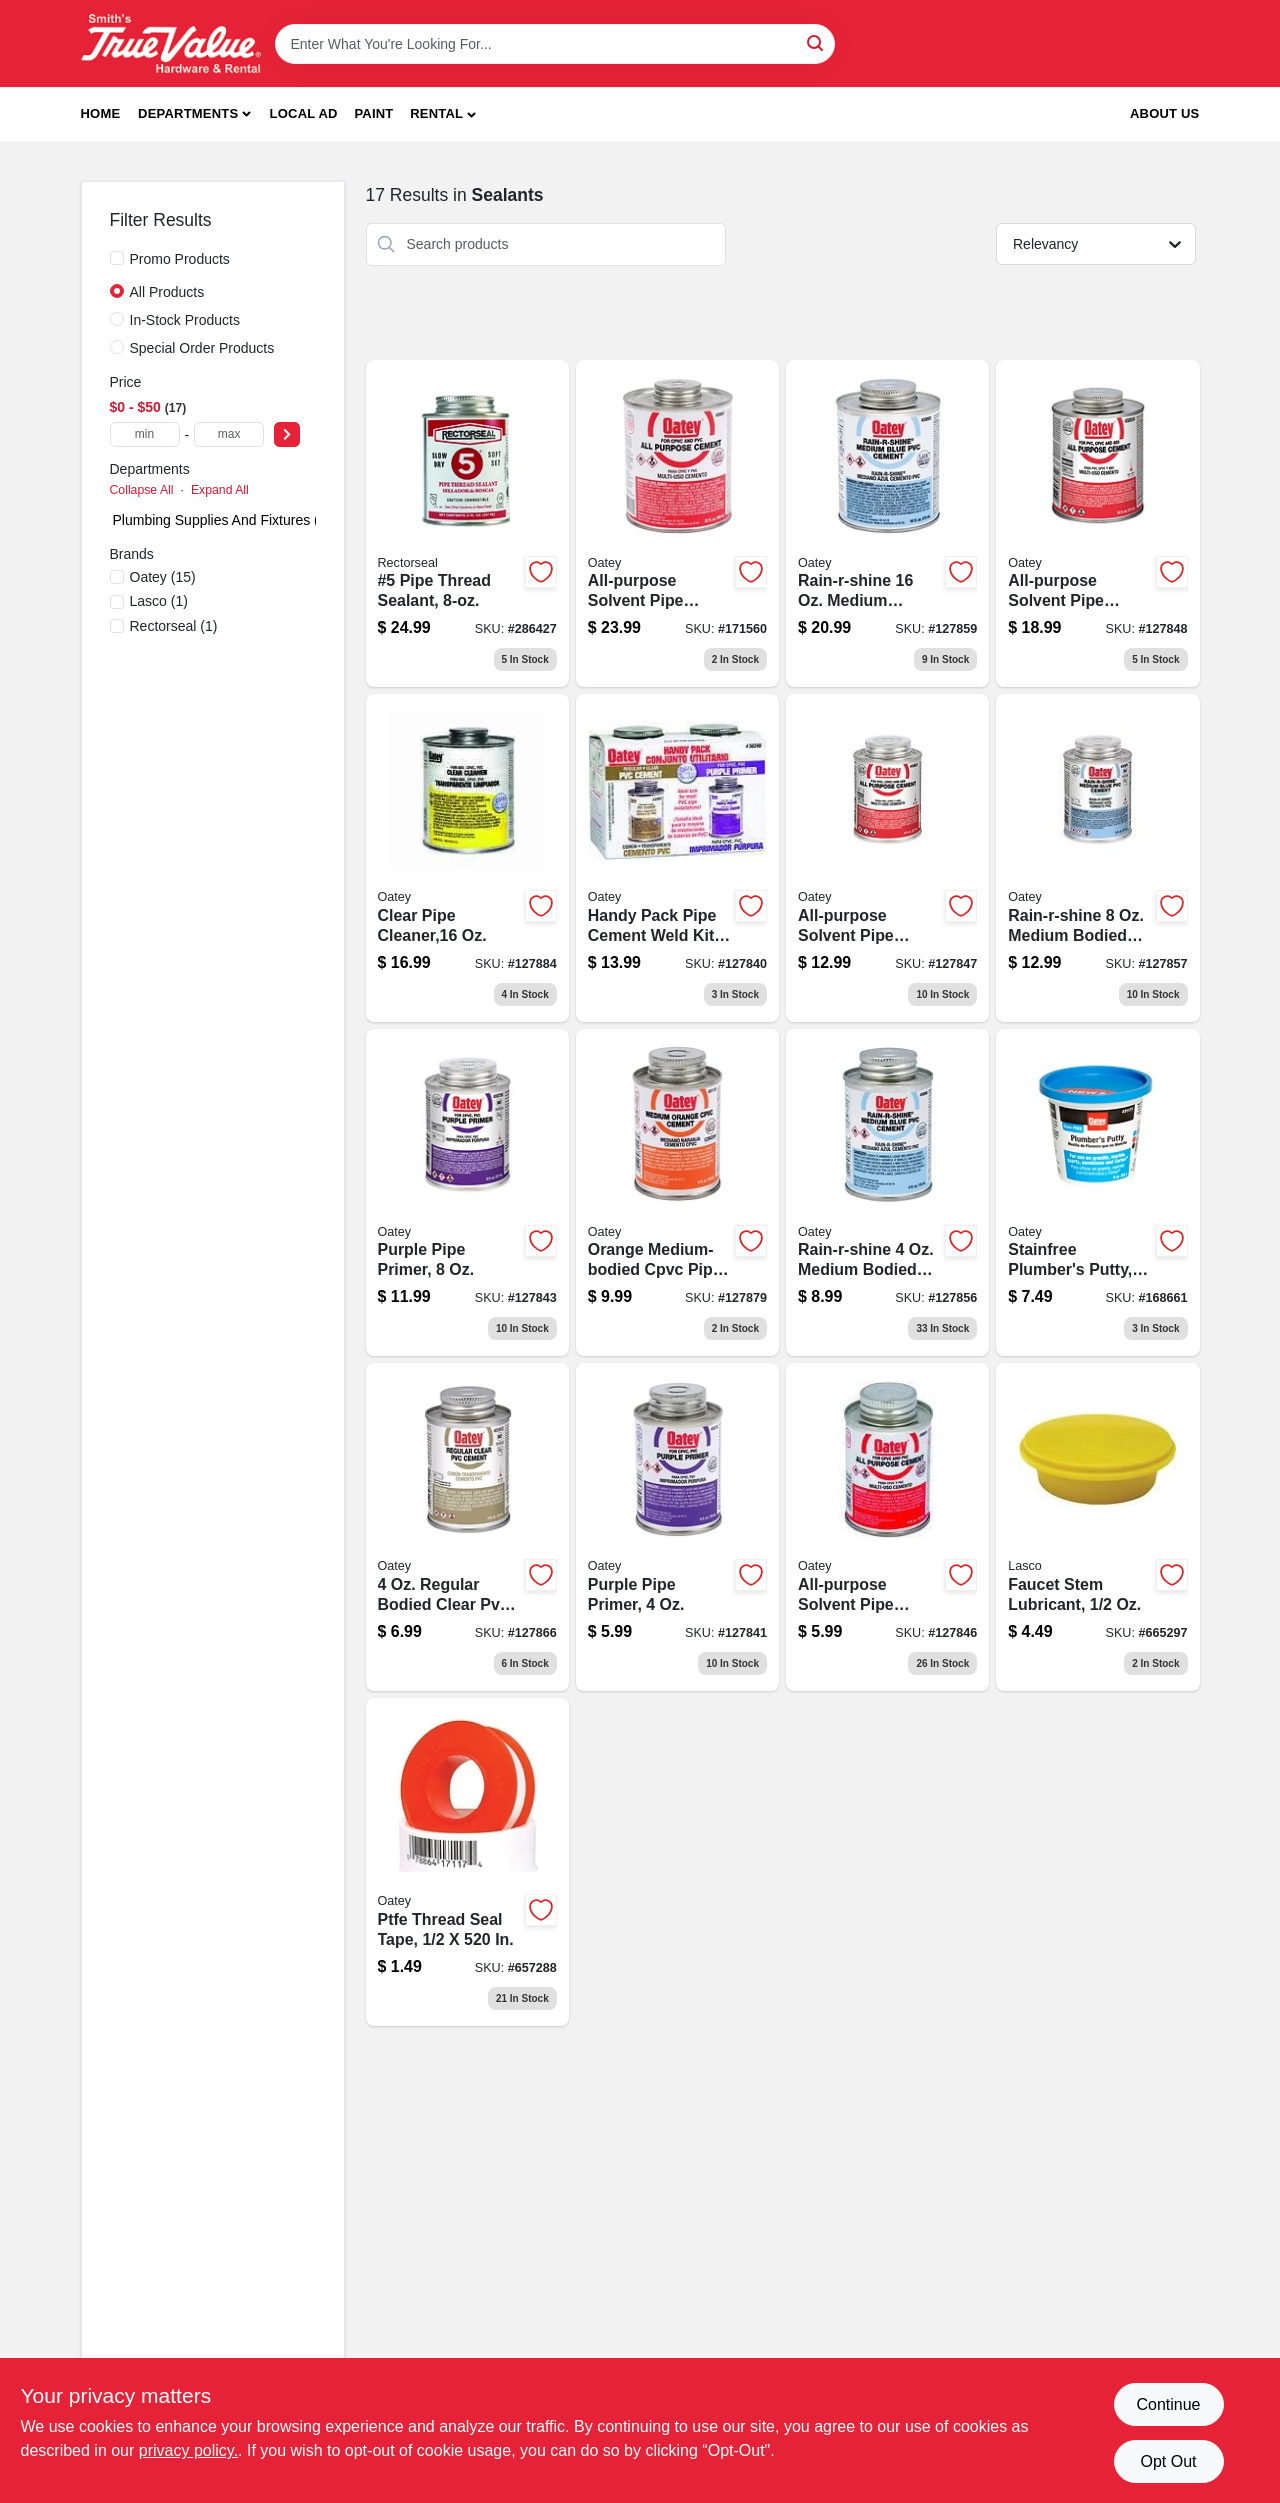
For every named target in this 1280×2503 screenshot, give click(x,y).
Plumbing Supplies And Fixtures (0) (222, 520)
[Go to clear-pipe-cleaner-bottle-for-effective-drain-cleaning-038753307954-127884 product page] (467, 858)
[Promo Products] (117, 258)
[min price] (145, 434)
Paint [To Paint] (373, 113)
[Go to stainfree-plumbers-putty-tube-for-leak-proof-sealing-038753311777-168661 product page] (1097, 1193)
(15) (163, 577)
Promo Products (180, 259)
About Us (1165, 113)
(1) (159, 601)
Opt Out (1168, 2461)
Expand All (220, 490)
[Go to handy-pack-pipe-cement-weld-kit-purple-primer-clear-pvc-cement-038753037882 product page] (677, 858)
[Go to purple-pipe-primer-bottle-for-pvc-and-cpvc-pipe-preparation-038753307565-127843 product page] (467, 1193)
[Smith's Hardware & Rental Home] (171, 43)
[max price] (229, 434)
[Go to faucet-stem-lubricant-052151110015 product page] (1097, 1527)
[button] (443, 114)
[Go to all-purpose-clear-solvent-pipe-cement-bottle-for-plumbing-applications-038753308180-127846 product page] (887, 1527)
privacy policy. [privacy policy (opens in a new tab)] (188, 2450)
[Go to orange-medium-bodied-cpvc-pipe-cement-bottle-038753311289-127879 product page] (677, 1193)
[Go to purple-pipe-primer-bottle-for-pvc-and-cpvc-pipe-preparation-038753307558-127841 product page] (677, 1527)
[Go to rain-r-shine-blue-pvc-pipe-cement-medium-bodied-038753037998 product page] (887, 1193)
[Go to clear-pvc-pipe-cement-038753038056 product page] (467, 1527)
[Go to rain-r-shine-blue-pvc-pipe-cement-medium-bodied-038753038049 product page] (887, 524)
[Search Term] (555, 44)
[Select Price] (287, 434)
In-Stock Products (185, 320)
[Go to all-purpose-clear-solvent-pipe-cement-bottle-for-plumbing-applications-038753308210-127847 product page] (887, 858)
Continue (1168, 2404)
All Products (167, 292)
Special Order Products (202, 348)
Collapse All (142, 490)
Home (101, 113)
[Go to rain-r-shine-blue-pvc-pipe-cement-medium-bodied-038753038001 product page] (1097, 858)
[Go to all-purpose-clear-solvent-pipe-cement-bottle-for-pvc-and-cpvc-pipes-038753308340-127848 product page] (1097, 524)
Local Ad (304, 113)
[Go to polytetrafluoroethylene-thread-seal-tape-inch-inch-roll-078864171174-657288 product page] (467, 1862)
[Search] (816, 42)
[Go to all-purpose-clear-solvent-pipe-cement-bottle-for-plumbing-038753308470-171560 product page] (677, 524)
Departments (188, 113)
